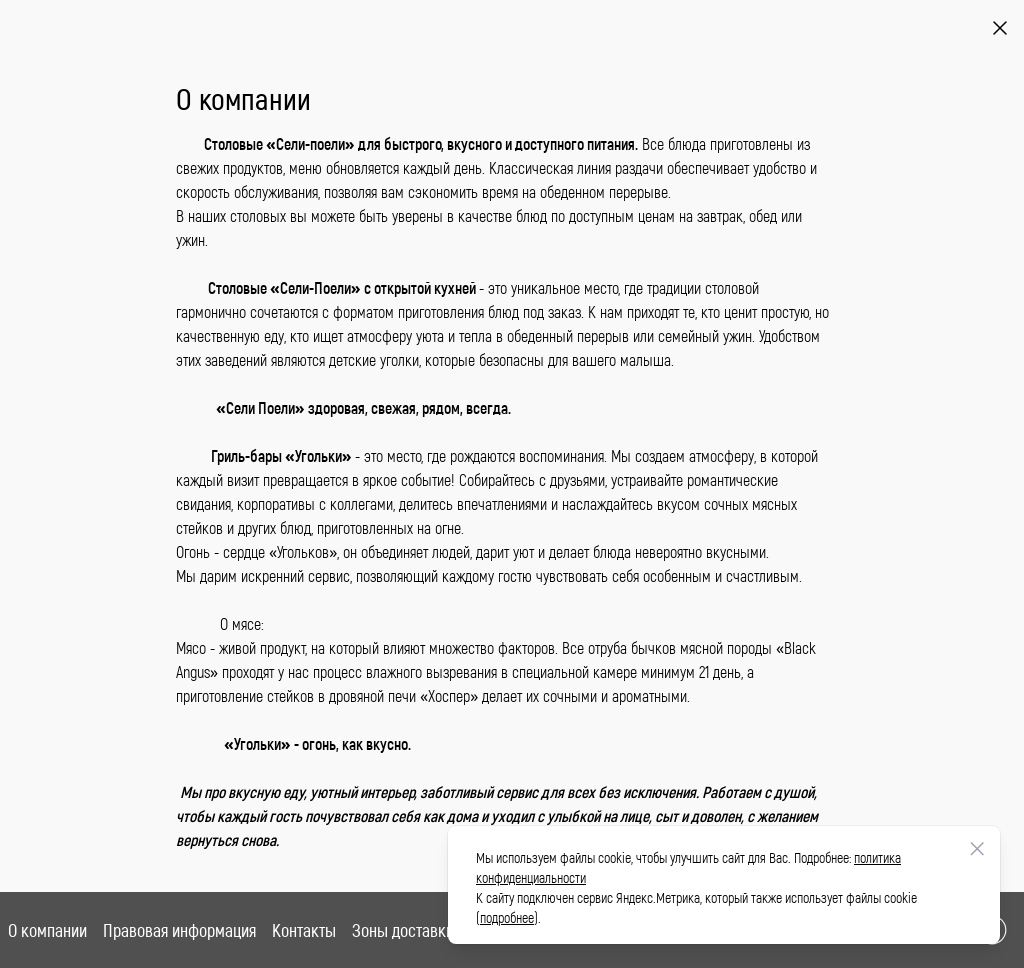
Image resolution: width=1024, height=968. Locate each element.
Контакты (304, 930)
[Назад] (1000, 28)
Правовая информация (179, 930)
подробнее (507, 917)
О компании (47, 930)
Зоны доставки (403, 930)
